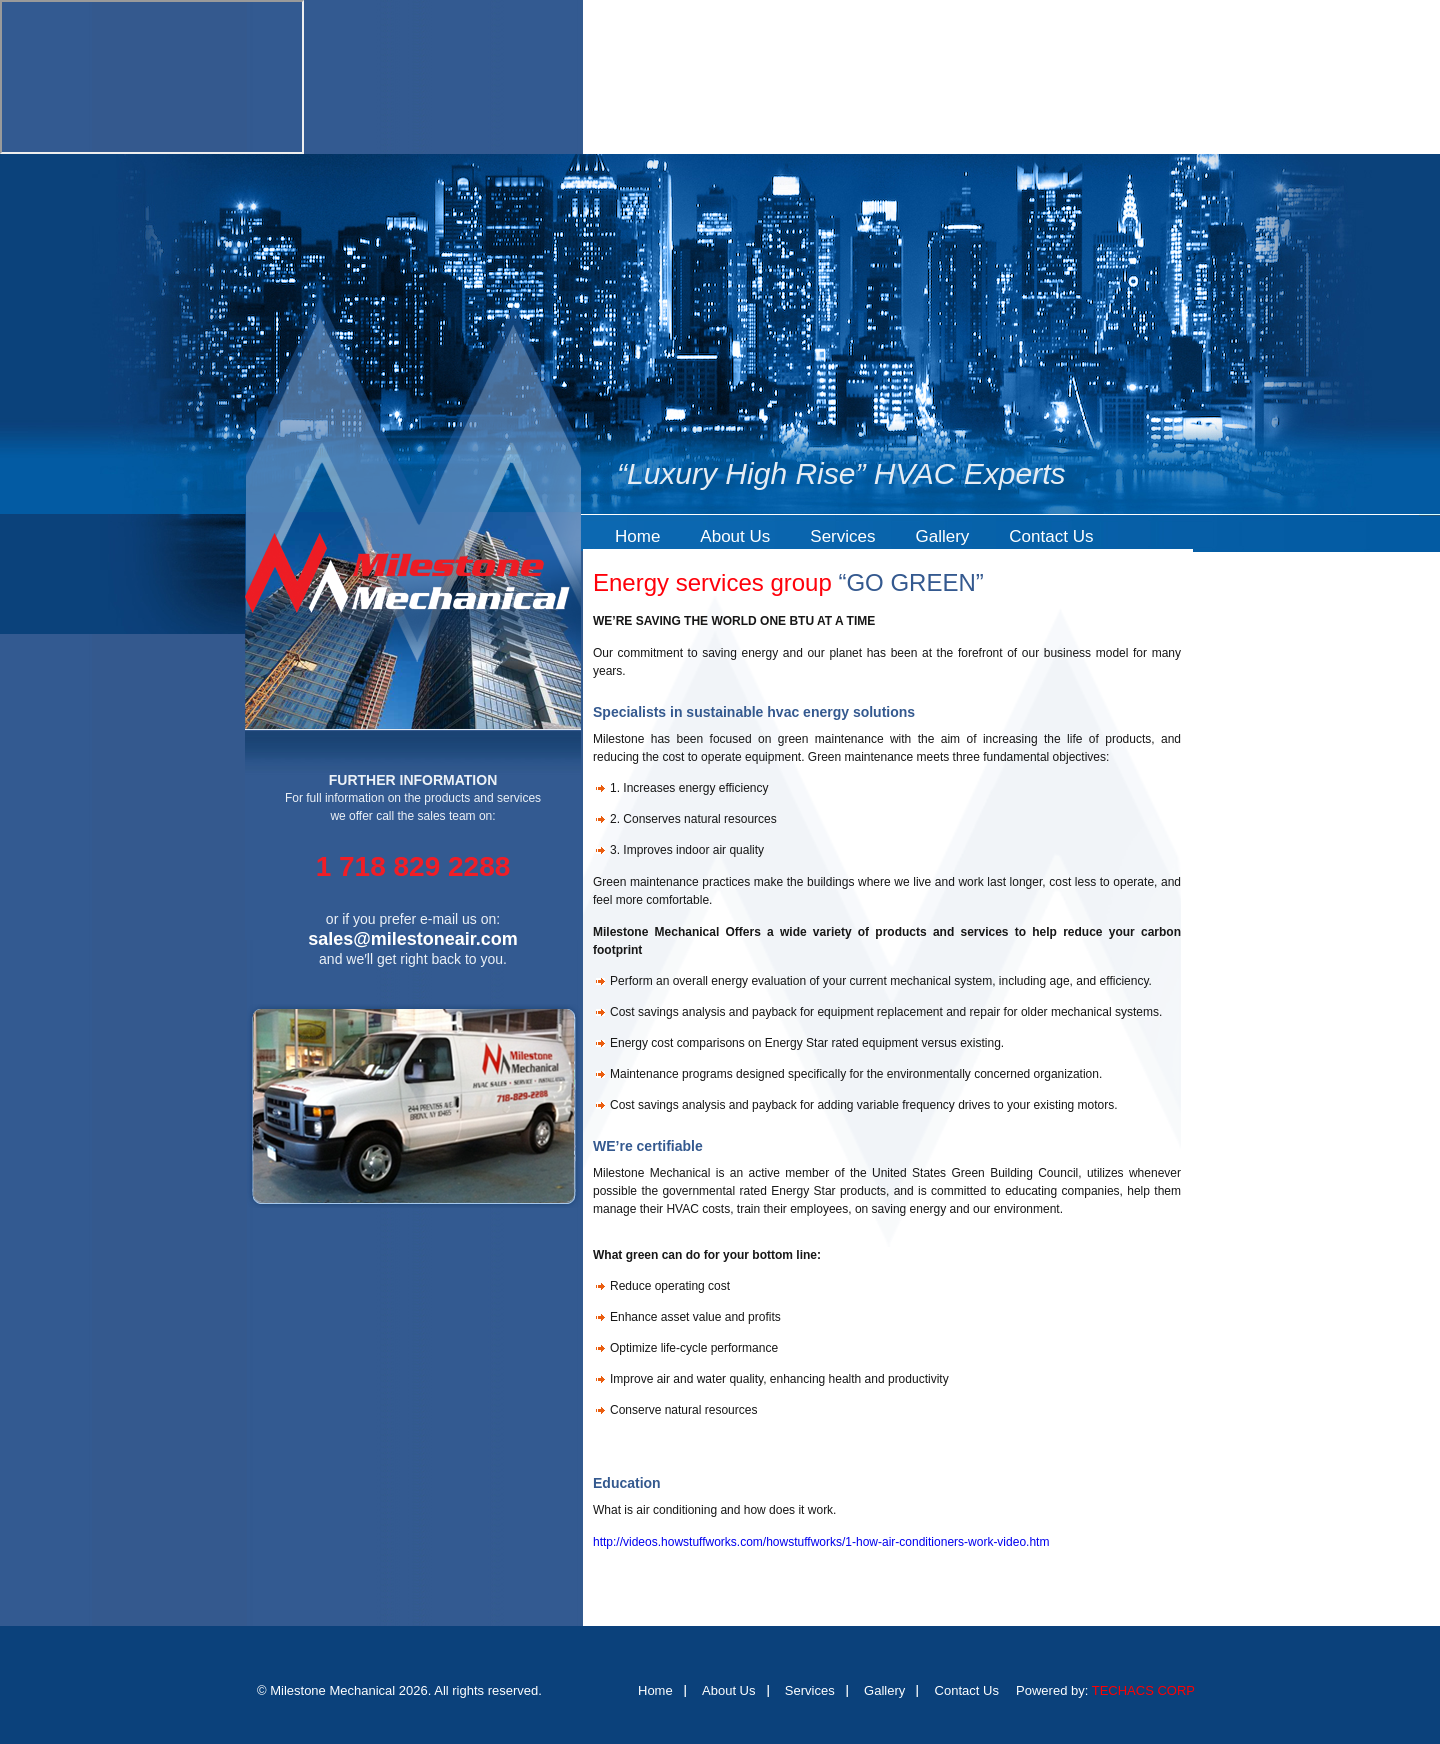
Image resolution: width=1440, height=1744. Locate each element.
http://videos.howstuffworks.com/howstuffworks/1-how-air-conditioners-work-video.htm (821, 1542)
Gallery (942, 536)
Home (637, 536)
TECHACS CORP (1143, 1690)
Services (842, 536)
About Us (735, 536)
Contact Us (1051, 536)
